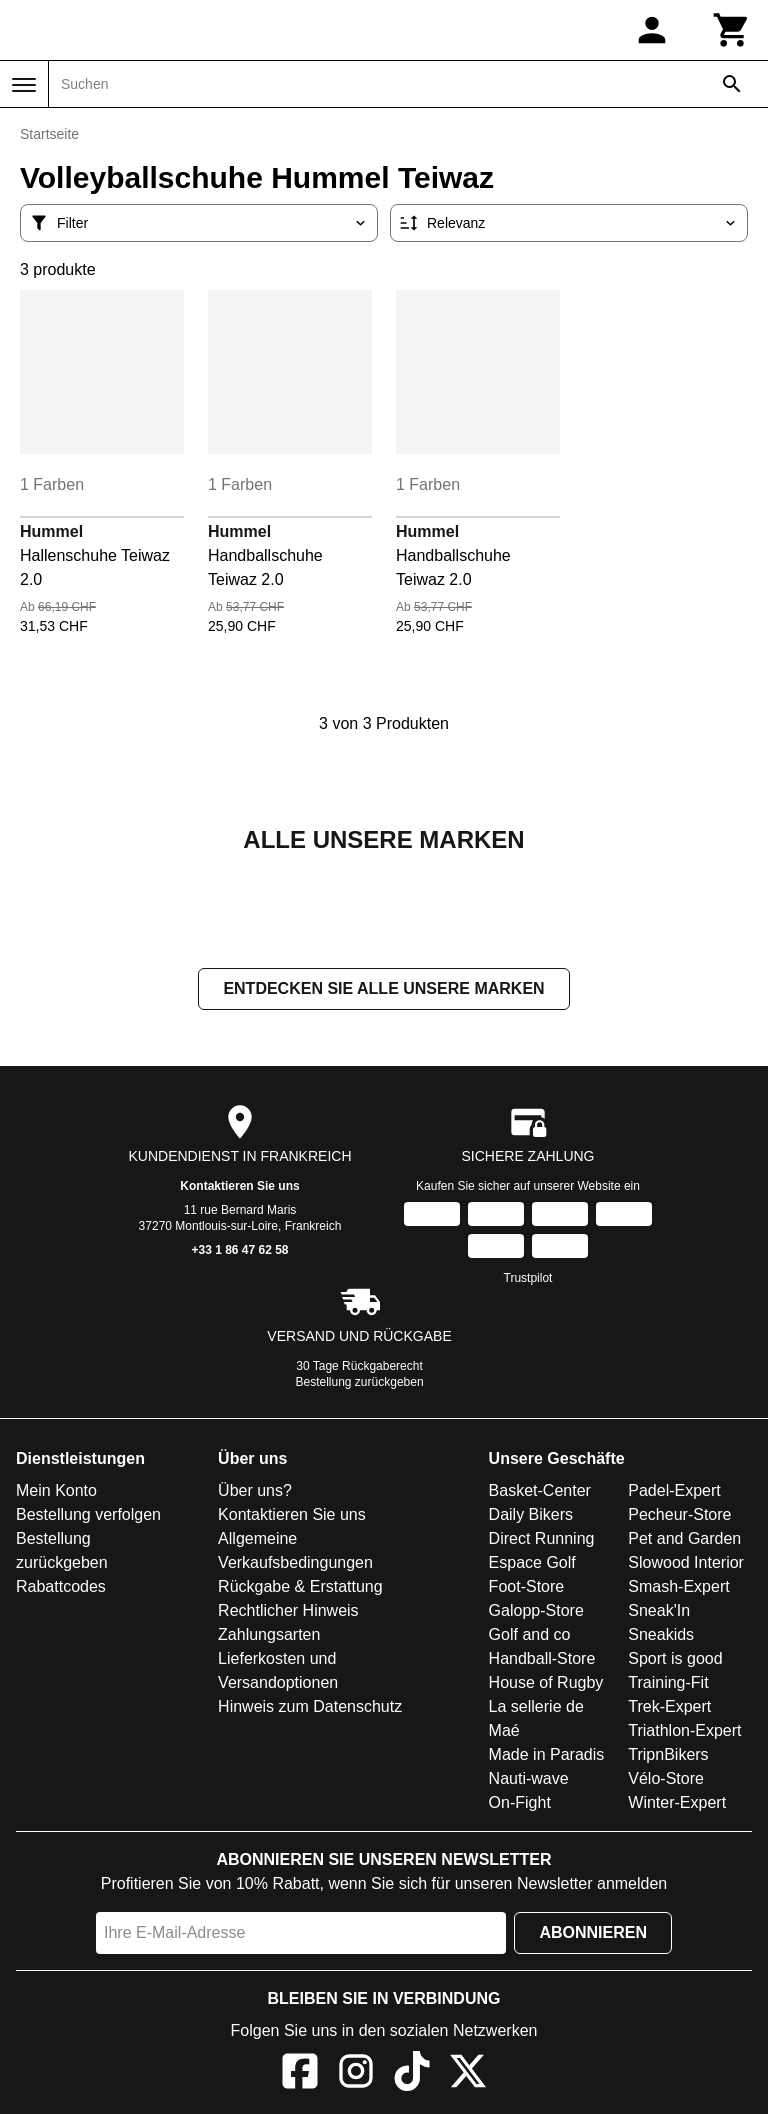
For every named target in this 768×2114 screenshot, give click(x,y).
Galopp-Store (536, 1612)
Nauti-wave (529, 1780)
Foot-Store (527, 1588)
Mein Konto (56, 1492)
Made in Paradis (547, 1756)
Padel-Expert (674, 1492)
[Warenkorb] (732, 30)
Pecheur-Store (679, 1516)
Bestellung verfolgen (88, 1516)
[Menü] (24, 85)
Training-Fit (668, 1684)
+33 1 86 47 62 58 (239, 1252)
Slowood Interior (686, 1564)
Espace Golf (532, 1564)
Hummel (51, 531)
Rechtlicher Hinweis (288, 1612)
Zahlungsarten (269, 1636)
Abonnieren (593, 1934)
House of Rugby (546, 1684)
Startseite (49, 134)
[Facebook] (300, 2076)
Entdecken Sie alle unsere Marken (383, 990)
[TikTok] (412, 2076)
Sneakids (661, 1636)
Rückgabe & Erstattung (300, 1588)
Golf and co (530, 1636)
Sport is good (675, 1660)
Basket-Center (540, 1492)
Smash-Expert (678, 1588)
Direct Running (542, 1540)
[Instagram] (356, 2076)
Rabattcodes (61, 1588)
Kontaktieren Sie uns (239, 1188)
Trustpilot (528, 1280)
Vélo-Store (666, 1780)
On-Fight (520, 1804)
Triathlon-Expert (684, 1732)
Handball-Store (542, 1660)
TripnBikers (668, 1756)
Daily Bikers (531, 1516)
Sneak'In (659, 1612)
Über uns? (255, 1492)
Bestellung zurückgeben (360, 1384)
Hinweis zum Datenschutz (310, 1708)
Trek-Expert (669, 1708)
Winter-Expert (677, 1804)
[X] (468, 2076)
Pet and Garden (684, 1540)
